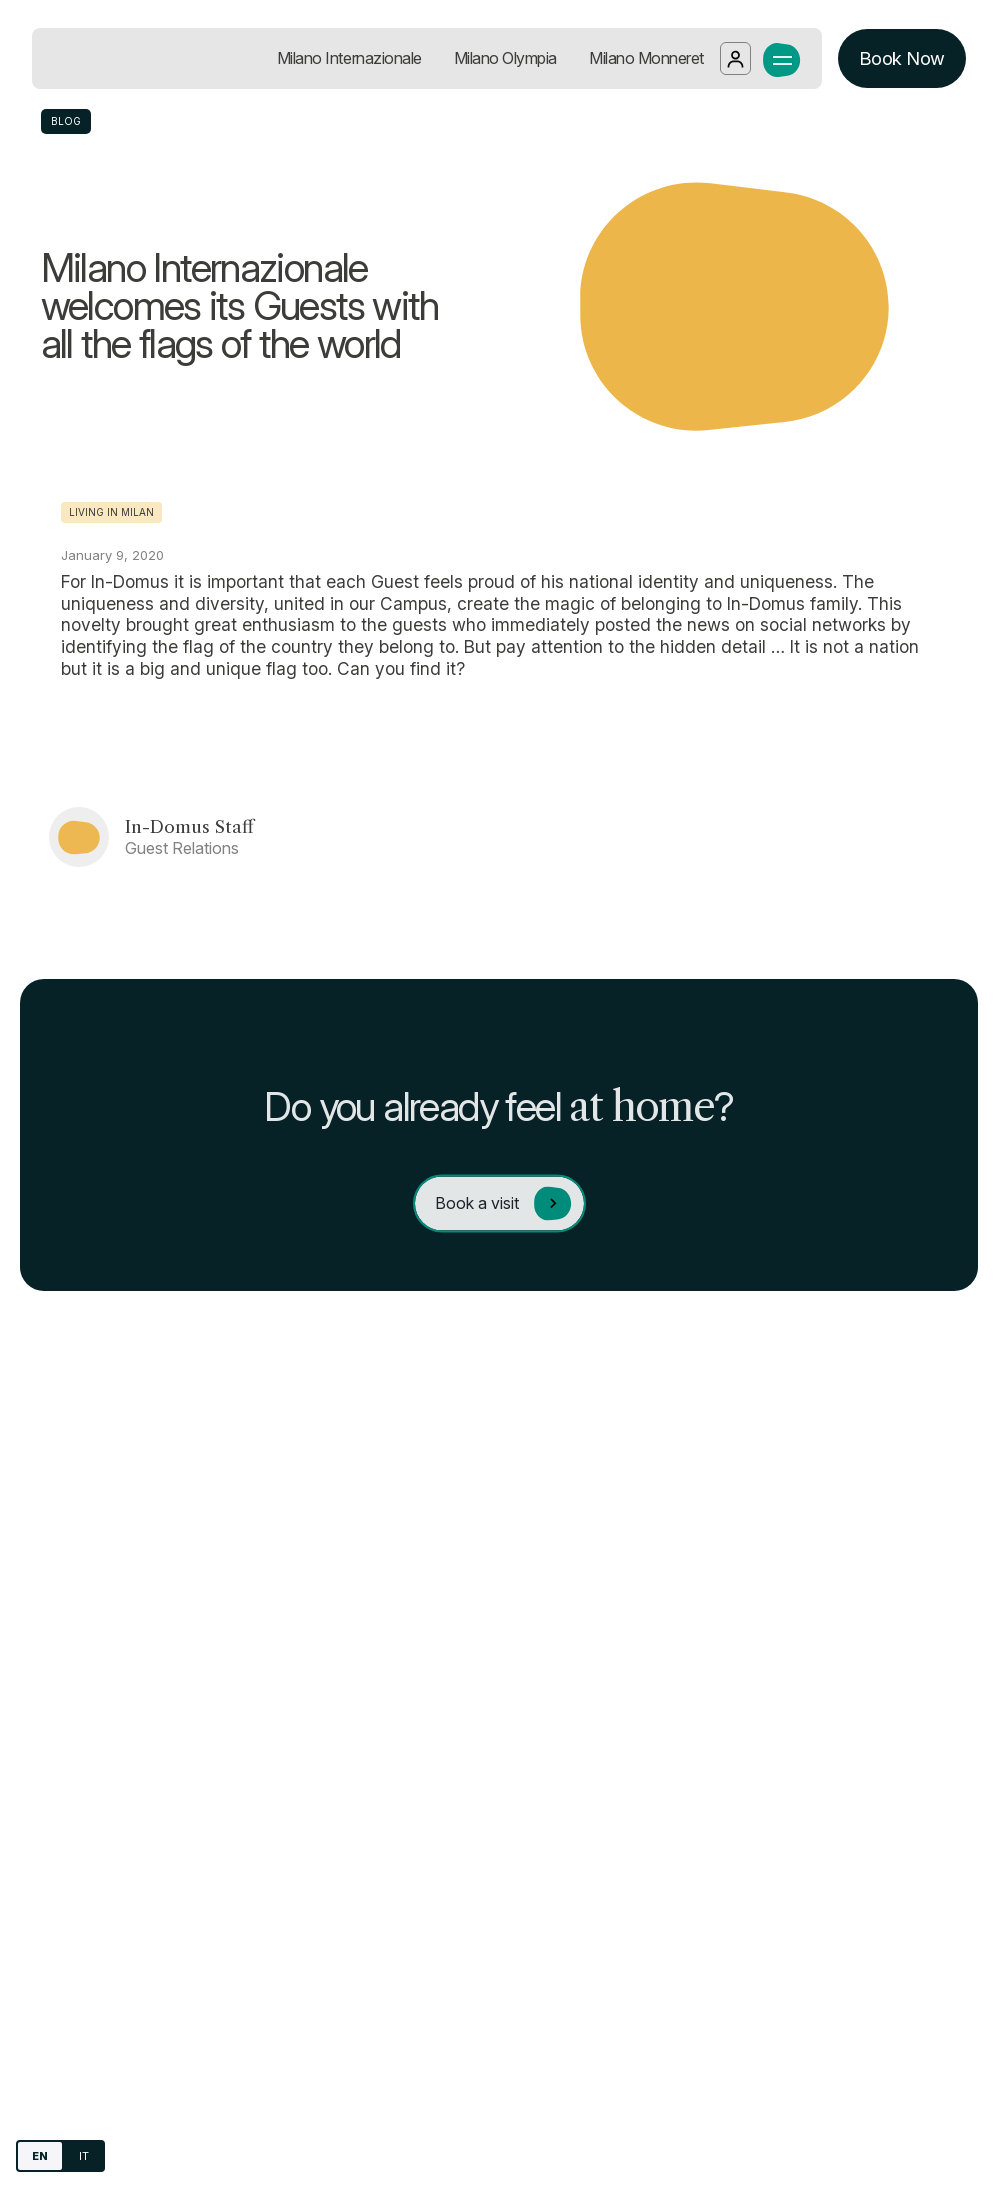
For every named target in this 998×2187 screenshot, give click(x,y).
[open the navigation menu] (782, 58)
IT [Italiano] (84, 2156)
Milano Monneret (646, 58)
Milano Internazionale (349, 58)
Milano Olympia (505, 58)
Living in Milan (111, 512)
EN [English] (40, 2156)
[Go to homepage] (135, 58)
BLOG (66, 121)
